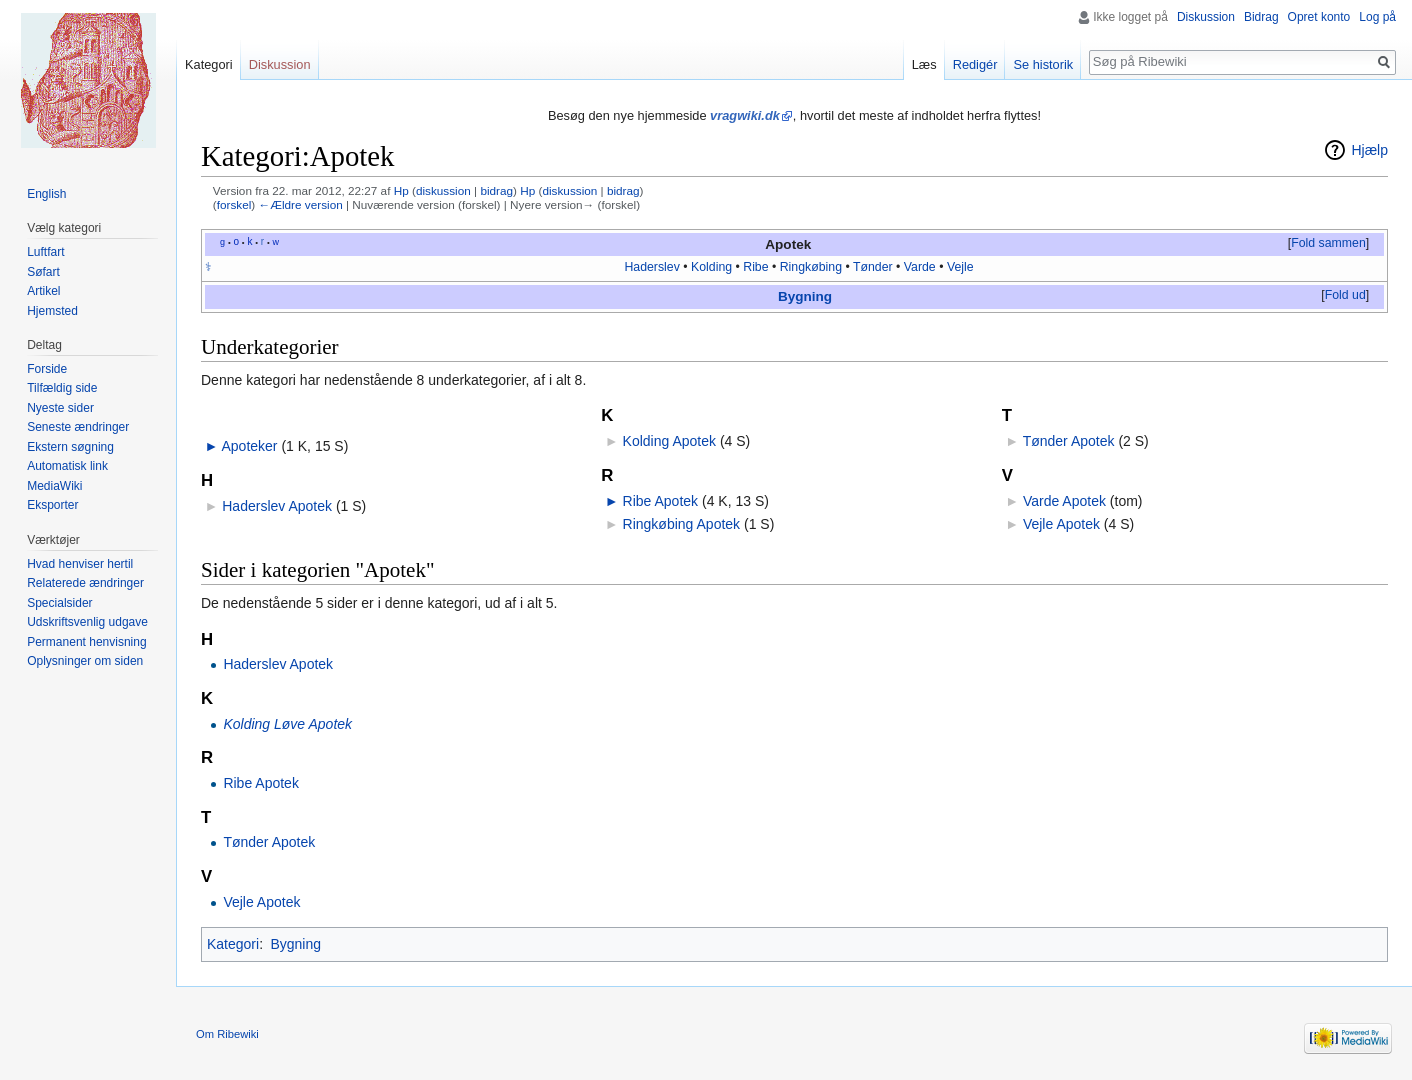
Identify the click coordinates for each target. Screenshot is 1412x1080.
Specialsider (59, 603)
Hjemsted (52, 311)
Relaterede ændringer (85, 583)
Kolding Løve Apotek (287, 724)
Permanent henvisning (86, 642)
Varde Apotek (1064, 501)
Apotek (788, 244)
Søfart (43, 272)
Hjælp (1369, 150)
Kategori (233, 944)
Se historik (1043, 64)
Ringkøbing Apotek (682, 524)
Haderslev (651, 267)
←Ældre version (300, 204)
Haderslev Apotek (277, 506)
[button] (1328, 244)
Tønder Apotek (1069, 441)
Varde (920, 267)
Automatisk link (67, 466)
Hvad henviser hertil (80, 564)
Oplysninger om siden (85, 661)
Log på (1377, 17)
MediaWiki (54, 486)
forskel (234, 204)
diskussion (443, 190)
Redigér (975, 64)
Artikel (43, 291)
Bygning (805, 296)
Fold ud (1345, 295)
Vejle (960, 267)
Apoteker (249, 446)
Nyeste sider (60, 408)
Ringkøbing (811, 267)
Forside (47, 369)
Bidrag (1261, 17)
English (46, 194)
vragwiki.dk (745, 115)
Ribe (755, 267)
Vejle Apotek (1061, 524)
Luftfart (45, 252)
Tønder (873, 267)
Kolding (711, 267)
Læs (924, 64)
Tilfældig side (62, 388)
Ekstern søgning (70, 447)
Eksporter (52, 505)
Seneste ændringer (78, 427)
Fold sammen (1328, 243)
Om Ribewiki (227, 1034)
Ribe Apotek (661, 501)
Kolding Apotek (669, 441)
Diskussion (1206, 17)
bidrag (496, 190)
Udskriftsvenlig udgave (87, 622)
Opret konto (1319, 17)
